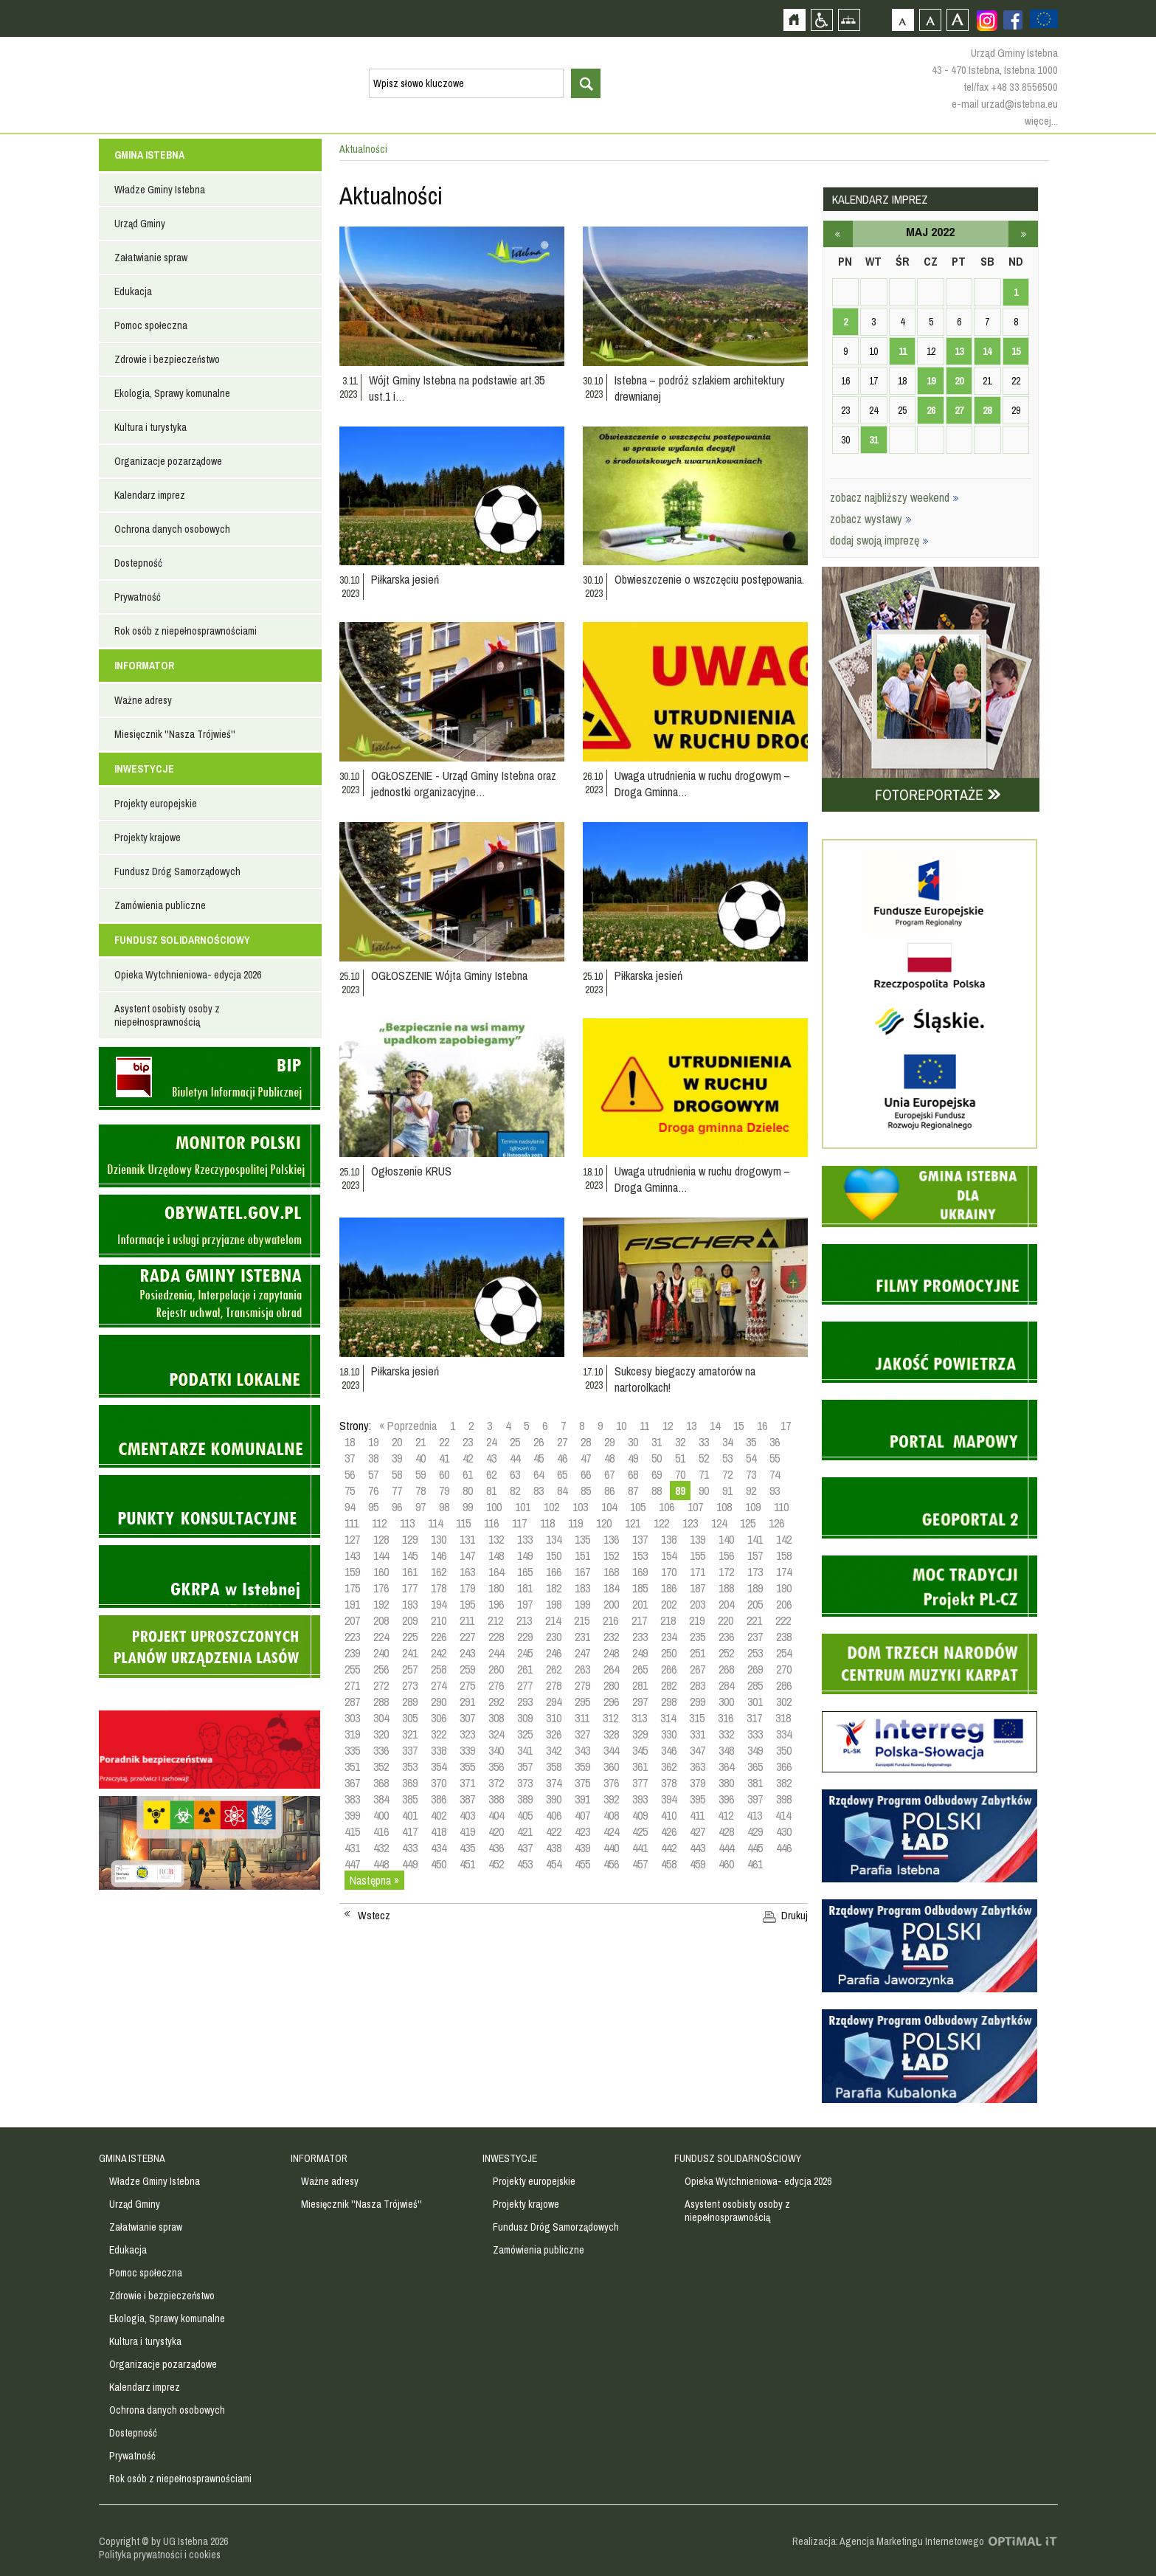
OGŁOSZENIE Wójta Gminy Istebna (449, 975)
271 (352, 1685)
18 (350, 1442)
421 (525, 1831)
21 (420, 1442)
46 (562, 1458)
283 (697, 1685)
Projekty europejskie (155, 803)
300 (726, 1701)
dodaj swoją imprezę (879, 540)
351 (352, 1766)
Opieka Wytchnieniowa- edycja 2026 (187, 974)
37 (350, 1458)
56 (350, 1474)
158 (784, 1555)
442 (668, 1848)
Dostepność (138, 563)
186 (668, 1588)
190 (784, 1588)
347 (697, 1750)
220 (725, 1620)
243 (467, 1653)
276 (496, 1685)
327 (582, 1734)
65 (562, 1474)
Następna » (374, 1880)
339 (467, 1750)
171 (697, 1572)
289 (410, 1701)
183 (582, 1588)
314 (668, 1718)
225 (410, 1637)
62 (491, 1474)
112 (379, 1523)
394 (668, 1799)
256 (381, 1669)
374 (553, 1783)
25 (515, 1442)
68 (633, 1474)
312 (610, 1718)
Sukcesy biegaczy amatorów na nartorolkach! (685, 1379)
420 (496, 1831)
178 (438, 1588)
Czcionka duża (957, 19)
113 (407, 1523)
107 (695, 1507)
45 (538, 1458)
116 (491, 1523)
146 (438, 1555)
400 (381, 1815)
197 (525, 1604)
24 (491, 1442)
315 (697, 1718)
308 (496, 1718)
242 (438, 1653)
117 (519, 1523)
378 (668, 1783)
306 (438, 1718)
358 (553, 1766)
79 (444, 1490)
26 (538, 1442)
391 (582, 1799)
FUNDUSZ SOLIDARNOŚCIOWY (182, 940)
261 (525, 1669)
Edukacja (133, 291)
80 (468, 1490)
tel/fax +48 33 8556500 (1010, 86)
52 (704, 1458)
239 (352, 1653)
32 (680, 1442)
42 (468, 1458)
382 (784, 1783)
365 (755, 1766)
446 (784, 1848)
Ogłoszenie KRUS (411, 1171)
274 (438, 1685)
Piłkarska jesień (405, 579)
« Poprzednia (408, 1426)
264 (611, 1669)
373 (525, 1783)
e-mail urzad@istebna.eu (1005, 103)
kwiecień (838, 234)
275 (467, 1685)
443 (697, 1848)
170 (668, 1572)
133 (525, 1539)
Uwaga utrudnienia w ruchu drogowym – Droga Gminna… (702, 783)
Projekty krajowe (147, 837)
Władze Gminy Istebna (159, 189)
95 (373, 1507)
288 (381, 1701)
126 (776, 1523)
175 (352, 1588)
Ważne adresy (143, 700)
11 (644, 1426)
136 (611, 1539)
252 (726, 1653)
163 (467, 1572)
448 (381, 1864)
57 (373, 1474)
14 (715, 1426)
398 (784, 1799)
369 (410, 1783)
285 (755, 1685)
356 (496, 1766)
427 (697, 1831)
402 (438, 1815)
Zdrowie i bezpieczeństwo (167, 359)
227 (467, 1637)
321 (410, 1734)
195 (467, 1604)
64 (538, 1474)
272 (381, 1685)
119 (575, 1523)
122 (661, 1523)
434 (438, 1848)
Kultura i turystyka (150, 427)
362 (668, 1766)
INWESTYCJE (144, 769)
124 (719, 1523)
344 (611, 1750)
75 (350, 1490)
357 (525, 1766)
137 (640, 1539)
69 (656, 1474)
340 (496, 1750)
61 (468, 1474)
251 (697, 1653)
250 (668, 1653)
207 (352, 1620)
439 (582, 1848)
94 (350, 1507)
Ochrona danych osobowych (172, 529)
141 (755, 1539)
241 (410, 1653)
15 (738, 1426)
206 (784, 1604)
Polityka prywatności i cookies (160, 2554)
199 (582, 1604)
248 (611, 1653)
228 (496, 1637)
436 (496, 1848)
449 (410, 1864)
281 (640, 1685)
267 (697, 1669)
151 (582, 1555)
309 (525, 1718)
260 (496, 1669)
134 (553, 1539)
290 (438, 1701)
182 (553, 1588)
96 (397, 1507)
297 (640, 1701)
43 (491, 1458)
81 (491, 1490)
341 (525, 1750)
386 (438, 1799)
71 (704, 1474)
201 (640, 1604)
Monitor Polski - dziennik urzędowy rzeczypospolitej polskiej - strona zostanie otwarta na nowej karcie (209, 1156)
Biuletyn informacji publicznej (209, 1078)
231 (582, 1637)
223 (352, 1637)
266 (668, 1669)
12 (667, 1426)
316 (725, 1718)
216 (610, 1620)
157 (755, 1555)
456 (611, 1864)
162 (438, 1572)
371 (467, 1783)
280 (611, 1685)
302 (784, 1701)
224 (381, 1637)
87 (633, 1490)
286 (784, 1685)
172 (726, 1572)
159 (352, 1572)
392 (611, 1799)
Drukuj (794, 1915)
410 (668, 1815)
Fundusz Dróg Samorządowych (177, 871)
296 (611, 1701)
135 (582, 1539)
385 (410, 1799)
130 (438, 1539)
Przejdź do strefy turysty (1143, 264)
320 (381, 1734)
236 (726, 1637)
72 (727, 1474)
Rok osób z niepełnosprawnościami (185, 631)
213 (524, 1620)
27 (562, 1442)
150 (553, 1555)
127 (352, 1539)
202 (668, 1604)
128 (381, 1539)
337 (410, 1750)
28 (586, 1442)
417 (410, 1831)
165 (525, 1572)
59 (420, 1474)
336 (381, 1750)
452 (496, 1864)
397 (755, 1799)
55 (774, 1458)
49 (633, 1458)
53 (727, 1458)
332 (726, 1734)
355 (467, 1766)
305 (410, 1718)
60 (444, 1474)
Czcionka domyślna (902, 19)
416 (381, 1831)
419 (467, 1831)
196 (496, 1604)
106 (666, 1507)
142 (784, 1539)
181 (525, 1588)
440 (611, 1848)
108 (724, 1507)
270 (784, 1669)
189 (755, 1588)
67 (609, 1474)
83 (538, 1490)
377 (640, 1783)
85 (586, 1490)
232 (611, 1637)
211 (467, 1620)
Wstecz (374, 1915)
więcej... (1041, 120)
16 (762, 1426)
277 (525, 1685)
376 (611, 1783)
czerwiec (1023, 234)
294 (553, 1701)
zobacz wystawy (871, 518)
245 (525, 1653)
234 (668, 1637)
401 (410, 1815)
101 (522, 1507)
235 (697, 1637)
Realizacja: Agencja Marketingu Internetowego (888, 2541)
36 (774, 1442)
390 (553, 1799)
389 (525, 1799)
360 (611, 1766)
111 (352, 1523)
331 (697, 1734)
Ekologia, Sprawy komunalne (172, 393)
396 (726, 1799)
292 (496, 1701)
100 (494, 1507)
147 (467, 1555)
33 (704, 1442)
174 (784, 1572)
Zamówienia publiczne (160, 905)
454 (553, 1864)
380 (726, 1783)
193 (410, 1604)
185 (640, 1588)
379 (697, 1783)
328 (611, 1734)
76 (373, 1490)
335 (352, 1750)
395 (697, 1799)
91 (727, 1490)
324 (496, 1734)
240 (381, 1653)
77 (397, 1490)
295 (582, 1701)
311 (582, 1718)
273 (410, 1685)
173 (755, 1572)
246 (553, 1653)
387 (467, 1799)
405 (525, 1815)
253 (755, 1653)
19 (373, 1442)
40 (420, 1458)
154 (668, 1555)
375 (582, 1783)
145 (410, 1555)
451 (467, 1864)
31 (656, 1442)
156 (726, 1555)
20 (397, 1442)
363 (697, 1766)
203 (697, 1604)
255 (352, 1669)
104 (609, 1507)
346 (668, 1750)
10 (621, 1426)
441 (640, 1848)
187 (697, 1588)
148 (496, 1555)
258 (438, 1669)
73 (751, 1474)
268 (726, 1669)
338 (438, 1750)
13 (691, 1426)
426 (668, 1831)
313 (639, 1718)
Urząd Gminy (139, 223)
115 (463, 1523)
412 (725, 1815)
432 (381, 1848)
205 (755, 1604)
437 (525, 1848)
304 (381, 1718)
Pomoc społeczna (150, 325)
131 (467, 1539)
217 (639, 1620)
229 (525, 1637)
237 (755, 1637)
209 (410, 1620)
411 (697, 1815)
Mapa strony (849, 19)
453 (525, 1864)
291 (467, 1701)
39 (397, 1458)
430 (784, 1831)
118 (547, 1523)
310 (553, 1718)
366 (784, 1766)
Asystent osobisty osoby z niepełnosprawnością (167, 1015)
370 (438, 1783)
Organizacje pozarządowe (168, 461)
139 (697, 1539)
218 (668, 1620)
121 (632, 1523)
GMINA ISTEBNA (149, 155)
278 (553, 1685)
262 (553, 1669)
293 (525, 1701)
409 (640, 1815)
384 (381, 1799)
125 (747, 1523)
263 (582, 1669)
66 (586, 1474)
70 (680, 1474)
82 (515, 1490)
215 (581, 1620)
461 (755, 1864)
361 (640, 1766)
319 (352, 1734)
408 (611, 1815)
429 (755, 1831)
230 (553, 1637)
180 (496, 1588)
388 (496, 1799)
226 (438, 1637)
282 (668, 1685)
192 (381, 1604)
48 (609, 1458)
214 (553, 1620)
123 (690, 1523)
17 (786, 1426)
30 (633, 1442)
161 (410, 1572)
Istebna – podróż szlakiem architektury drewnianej (700, 388)
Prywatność (137, 597)
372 (496, 1783)
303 (352, 1718)
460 (726, 1864)
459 (697, 1864)
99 (468, 1507)
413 (754, 1815)
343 (582, 1750)
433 (410, 1848)
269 (755, 1669)
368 (381, 1783)
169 (640, 1572)
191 (352, 1604)
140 (726, 1539)
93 (774, 1490)
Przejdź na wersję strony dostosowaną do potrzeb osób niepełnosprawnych (821, 19)
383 (352, 1799)
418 (438, 1831)
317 (754, 1718)
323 (467, 1734)
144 (381, 1555)
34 (727, 1442)
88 (656, 1490)
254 (784, 1653)
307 (467, 1718)
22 (444, 1442)
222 (783, 1620)
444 (726, 1848)
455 (582, 1864)
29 (609, 1442)
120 (604, 1523)
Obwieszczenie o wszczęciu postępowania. (709, 579)
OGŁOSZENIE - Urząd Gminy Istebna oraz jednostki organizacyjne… (463, 783)
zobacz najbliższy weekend (894, 497)
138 (668, 1539)
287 (352, 1701)
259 (467, 1669)
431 (352, 1848)
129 (410, 1539)
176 (381, 1588)
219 (697, 1620)
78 (420, 1490)
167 (582, 1572)
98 (444, 1507)
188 (726, 1588)
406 (553, 1815)
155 (697, 1555)
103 (580, 1507)
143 (352, 1555)
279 (582, 1685)
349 (755, 1750)
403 (467, 1815)
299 (697, 1701)
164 (496, 1572)
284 (726, 1685)
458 (668, 1864)
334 (784, 1734)
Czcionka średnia (930, 19)
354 (438, 1766)
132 (496, 1539)
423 (582, 1831)
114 (435, 1523)
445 (755, 1848)
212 (495, 1620)
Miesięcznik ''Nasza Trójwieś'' (174, 734)
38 (373, 1458)
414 (783, 1815)
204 (726, 1604)
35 (751, 1442)
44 (515, 1458)
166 (553, 1572)
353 (410, 1766)
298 (668, 1701)
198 (553, 1604)
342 (553, 1750)
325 (525, 1734)
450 (438, 1864)
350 (784, 1750)
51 (680, 1458)
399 (352, 1815)
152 (611, 1555)
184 (611, 1588)
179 (467, 1588)
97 (420, 1507)
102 (551, 1507)
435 (467, 1848)
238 (784, 1637)
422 (553, 1831)
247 (582, 1653)
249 (640, 1653)
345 (640, 1750)
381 (755, 1783)
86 (609, 1490)
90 (704, 1490)
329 (640, 1734)
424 (611, 1831)
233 (640, 1637)
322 (438, 1734)
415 (352, 1831)
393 (640, 1799)
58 (397, 1474)
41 (444, 1458)
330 (668, 1734)
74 (774, 1474)
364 (726, 1766)
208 (381, 1620)
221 (754, 1620)
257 (410, 1669)
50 (656, 1458)
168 (611, 1572)
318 (783, 1718)
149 (525, 1555)
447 (352, 1864)
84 (562, 1490)
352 (381, 1766)
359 (582, 1766)
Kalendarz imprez (149, 495)
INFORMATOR (144, 665)
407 (582, 1815)
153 (640, 1555)
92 (751, 1490)
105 (638, 1507)
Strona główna (794, 19)
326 (553, 1734)
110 (781, 1507)
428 (726, 1831)
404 (496, 1815)
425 (640, 1831)
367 (352, 1783)
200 (611, 1604)
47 (586, 1458)
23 (468, 1442)
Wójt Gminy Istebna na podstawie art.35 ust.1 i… (456, 388)
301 (755, 1701)
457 (640, 1864)
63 (515, 1474)
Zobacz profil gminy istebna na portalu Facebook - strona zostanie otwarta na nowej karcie (1012, 20)
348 (726, 1750)
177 (410, 1588)
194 (438, 1604)
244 (496, 1653)
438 (553, 1848)
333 (755, 1734)
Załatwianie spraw (150, 257)
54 (751, 1458)
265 (640, 1669)
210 (438, 1620)
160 (381, 1572)
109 (753, 1507)
